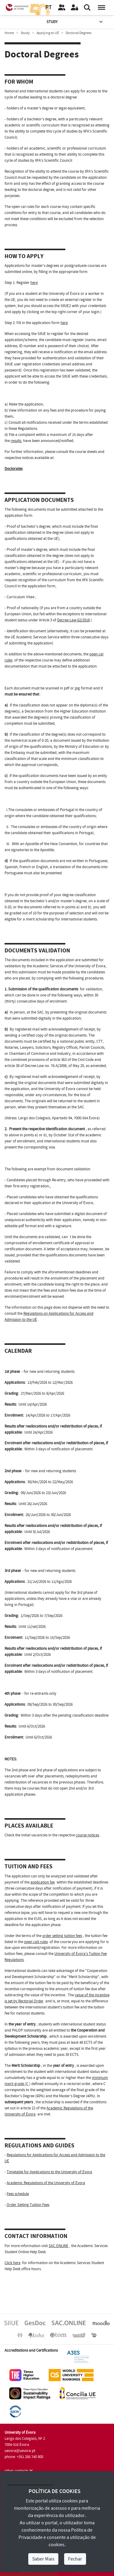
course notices (87, 1835)
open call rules (36, 1942)
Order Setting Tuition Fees (28, 2205)
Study (75, 22)
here (34, 282)
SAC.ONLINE (58, 2246)
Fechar (75, 2559)
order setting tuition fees (62, 1936)
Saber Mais (43, 2559)
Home (9, 33)
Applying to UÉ (47, 33)
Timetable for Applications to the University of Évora (49, 2172)
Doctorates (13, 468)
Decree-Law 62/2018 (73, 620)
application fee (42, 1882)
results (16, 441)
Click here (12, 2263)
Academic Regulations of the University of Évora (46, 2183)
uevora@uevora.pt (20, 2450)
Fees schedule (18, 2194)
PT (48, 7)
